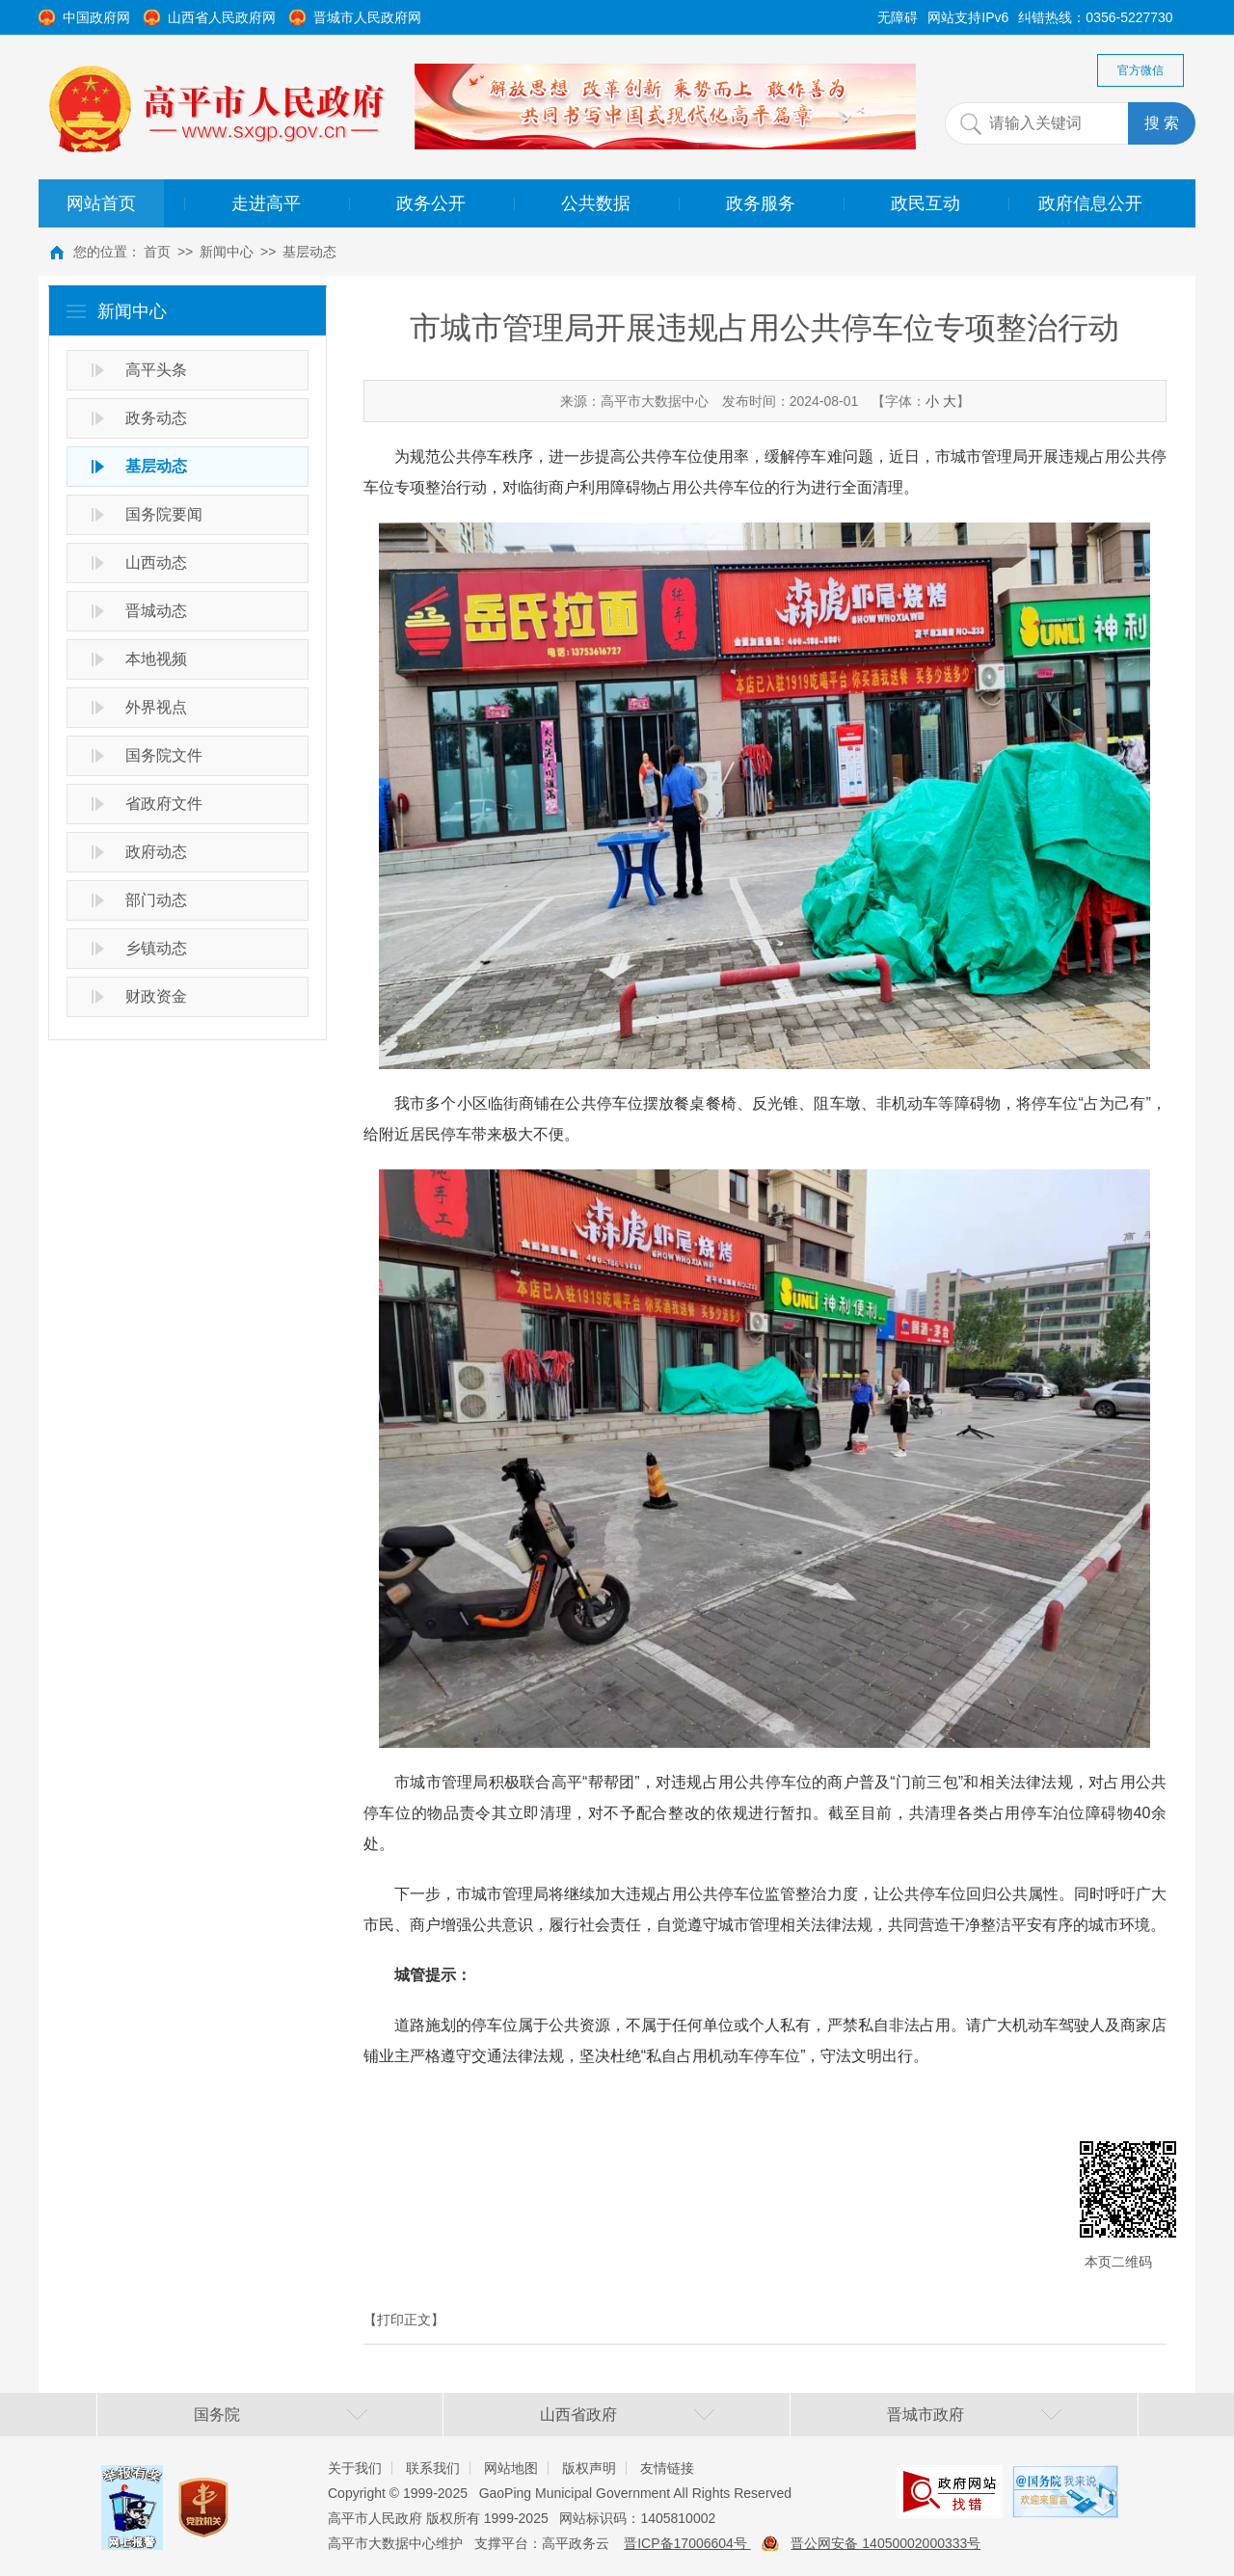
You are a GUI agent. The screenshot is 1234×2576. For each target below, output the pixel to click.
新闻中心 (227, 251)
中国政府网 (96, 17)
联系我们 (433, 2468)
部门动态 (156, 900)
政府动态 (156, 852)
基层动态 (309, 251)
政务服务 (760, 203)
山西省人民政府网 (222, 17)
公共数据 (595, 203)
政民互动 (925, 203)
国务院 (217, 2414)
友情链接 (667, 2468)
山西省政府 (578, 2414)
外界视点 (156, 707)
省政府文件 (163, 803)
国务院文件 (163, 755)
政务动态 (156, 418)
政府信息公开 (1090, 203)
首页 (157, 251)
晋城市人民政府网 (367, 17)
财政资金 (156, 996)
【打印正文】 (403, 2319)
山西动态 (156, 562)
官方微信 (1140, 70)
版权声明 (589, 2468)
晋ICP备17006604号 (687, 2543)
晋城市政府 (925, 2414)
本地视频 (156, 659)
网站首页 (101, 203)
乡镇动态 (156, 948)
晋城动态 (156, 611)
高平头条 (156, 370)
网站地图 (511, 2468)
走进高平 (266, 203)
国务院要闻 (163, 514)
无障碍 (897, 17)
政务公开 (431, 203)
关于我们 (355, 2468)
